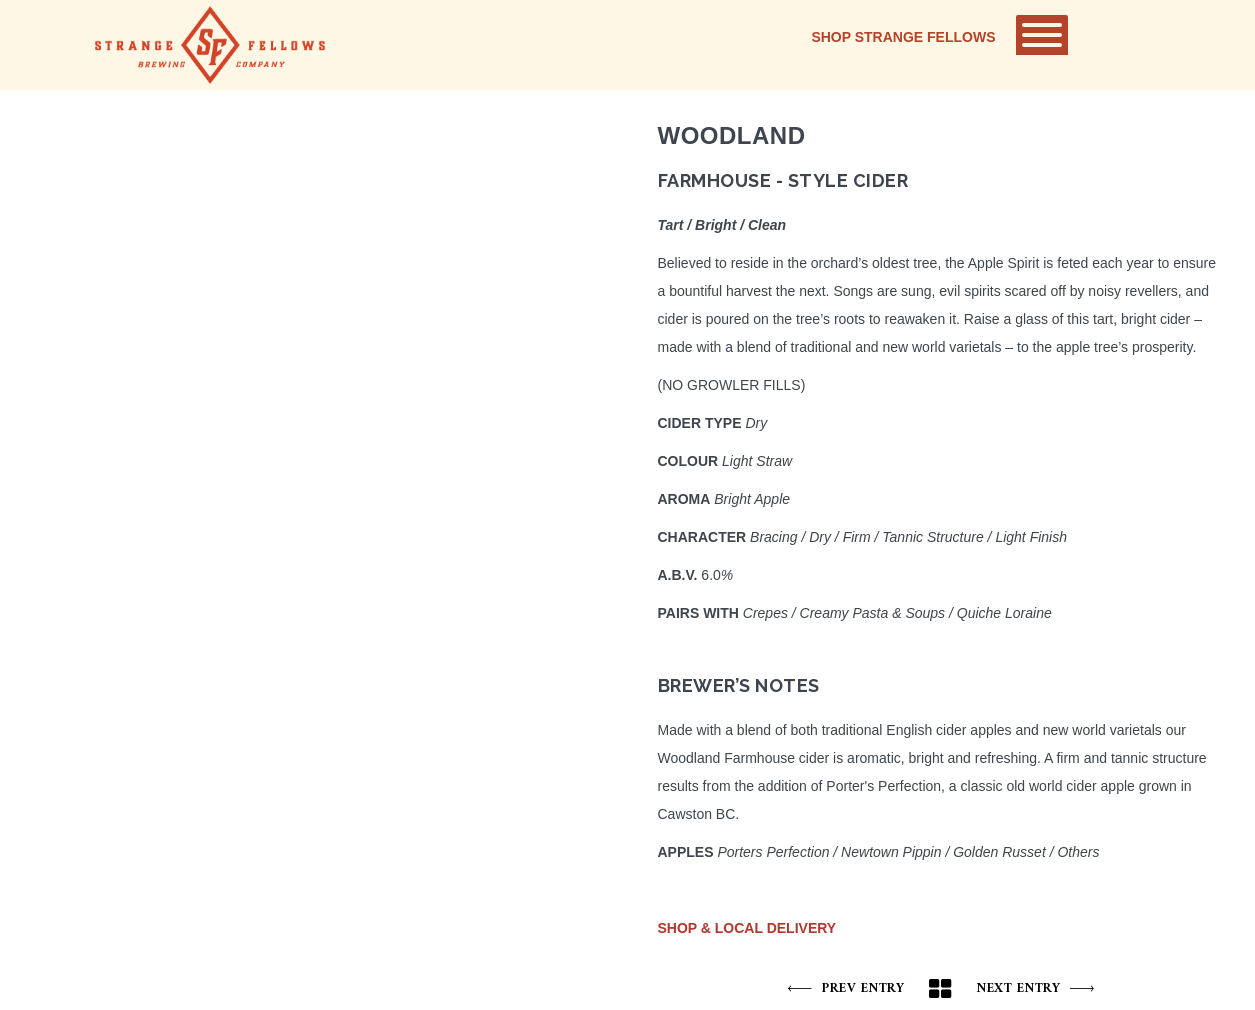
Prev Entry (846, 989)
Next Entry (1035, 989)
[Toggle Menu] (1042, 35)
